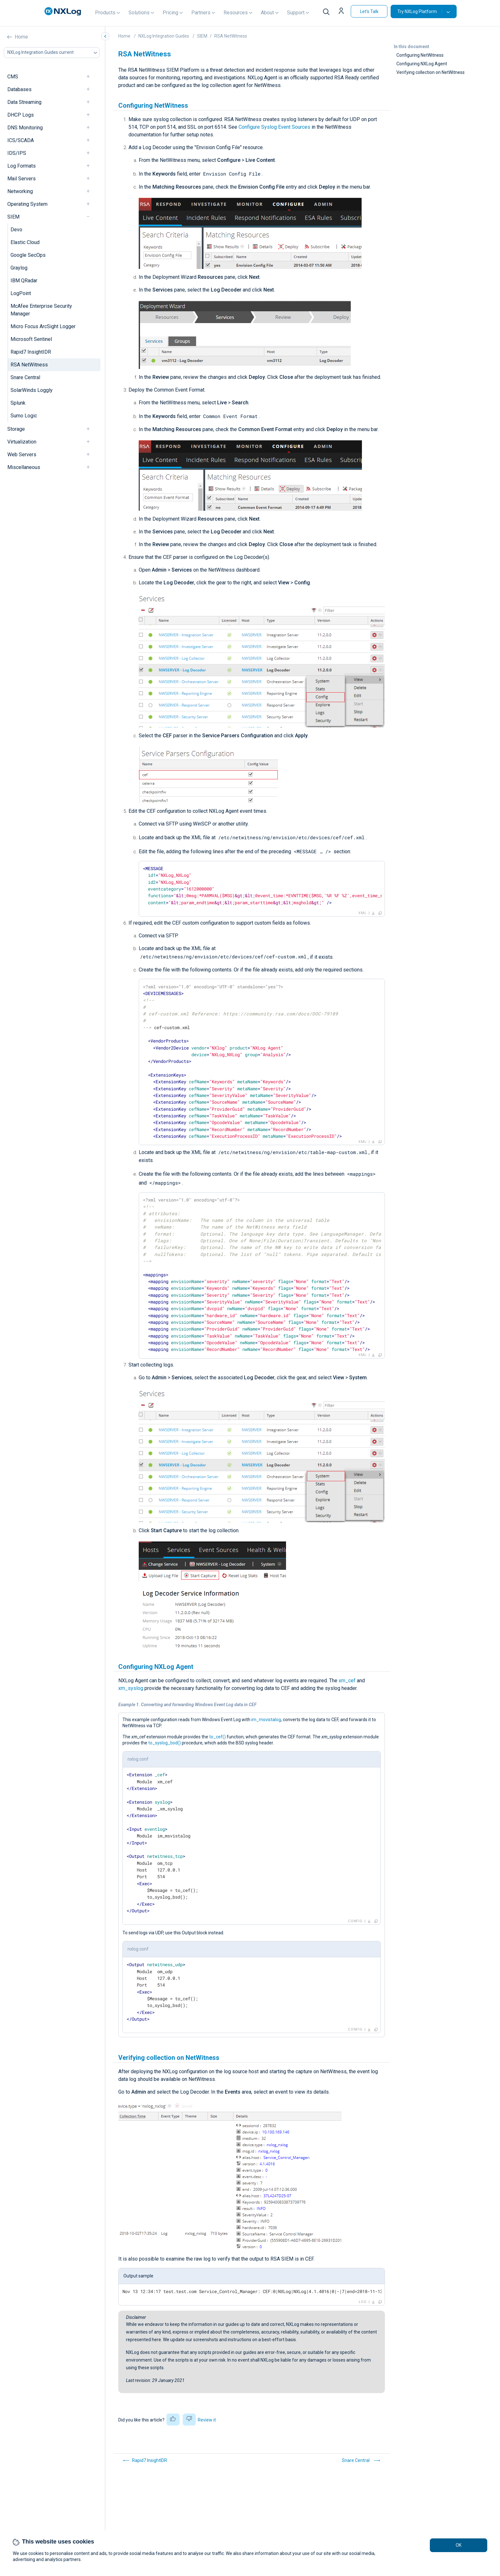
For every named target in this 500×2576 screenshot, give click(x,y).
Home (21, 37)
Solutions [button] (139, 13)
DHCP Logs (20, 115)
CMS (12, 77)
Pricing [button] (170, 13)
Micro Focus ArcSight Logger (43, 326)
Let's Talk (369, 11)
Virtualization (21, 442)
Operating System (27, 204)
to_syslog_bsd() (164, 1742)
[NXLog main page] (62, 11)
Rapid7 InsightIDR (31, 352)
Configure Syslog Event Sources (274, 127)
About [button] (267, 13)
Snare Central (25, 377)
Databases (19, 89)
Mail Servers (21, 179)
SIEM (13, 217)
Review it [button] (207, 2419)
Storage (16, 429)
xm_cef (347, 1681)
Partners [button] (200, 13)
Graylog (19, 268)
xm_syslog (130, 1688)
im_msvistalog (266, 1719)
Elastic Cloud (25, 242)
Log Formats (21, 166)
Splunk (18, 403)
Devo (16, 230)
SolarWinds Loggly (32, 390)
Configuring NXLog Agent (421, 63)
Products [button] (105, 13)
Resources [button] (236, 13)
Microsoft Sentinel (31, 339)
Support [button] (296, 13)
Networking (20, 191)
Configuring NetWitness (420, 55)
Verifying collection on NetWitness (430, 72)
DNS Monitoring (25, 128)
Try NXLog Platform (419, 11)
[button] (342, 11)
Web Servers (21, 454)
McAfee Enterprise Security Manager (41, 310)
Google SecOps (28, 255)
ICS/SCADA (20, 140)
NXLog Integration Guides (163, 36)
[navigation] (91, 77)
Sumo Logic (24, 416)
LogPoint (21, 293)
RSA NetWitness (29, 365)
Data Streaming (24, 102)
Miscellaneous (23, 467)
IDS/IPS (16, 153)
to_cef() (217, 1736)
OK (458, 2545)
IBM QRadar (24, 281)
